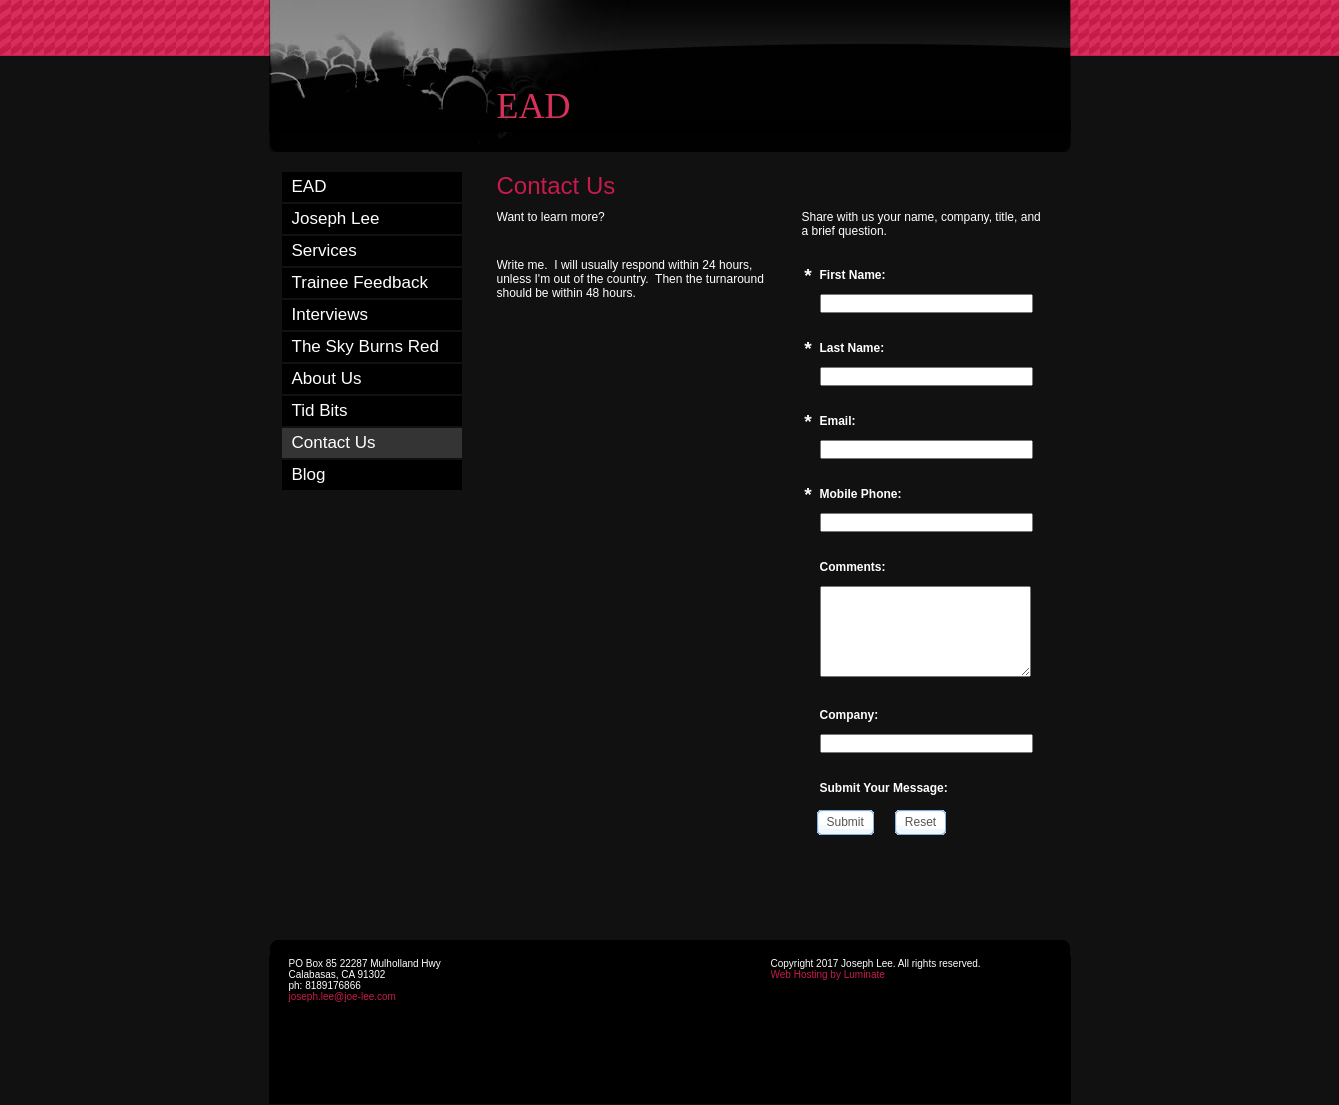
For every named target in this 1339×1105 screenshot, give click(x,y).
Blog (309, 474)
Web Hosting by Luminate (828, 974)
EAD (309, 186)
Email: (838, 421)
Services (324, 250)
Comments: (853, 567)
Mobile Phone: (861, 494)
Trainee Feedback (360, 282)
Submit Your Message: (884, 788)
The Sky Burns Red (365, 346)
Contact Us (334, 442)
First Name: (853, 275)
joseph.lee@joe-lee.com (342, 996)
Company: (849, 715)
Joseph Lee (336, 218)
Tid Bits (320, 410)
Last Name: (852, 348)
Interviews (330, 314)
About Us (327, 378)
